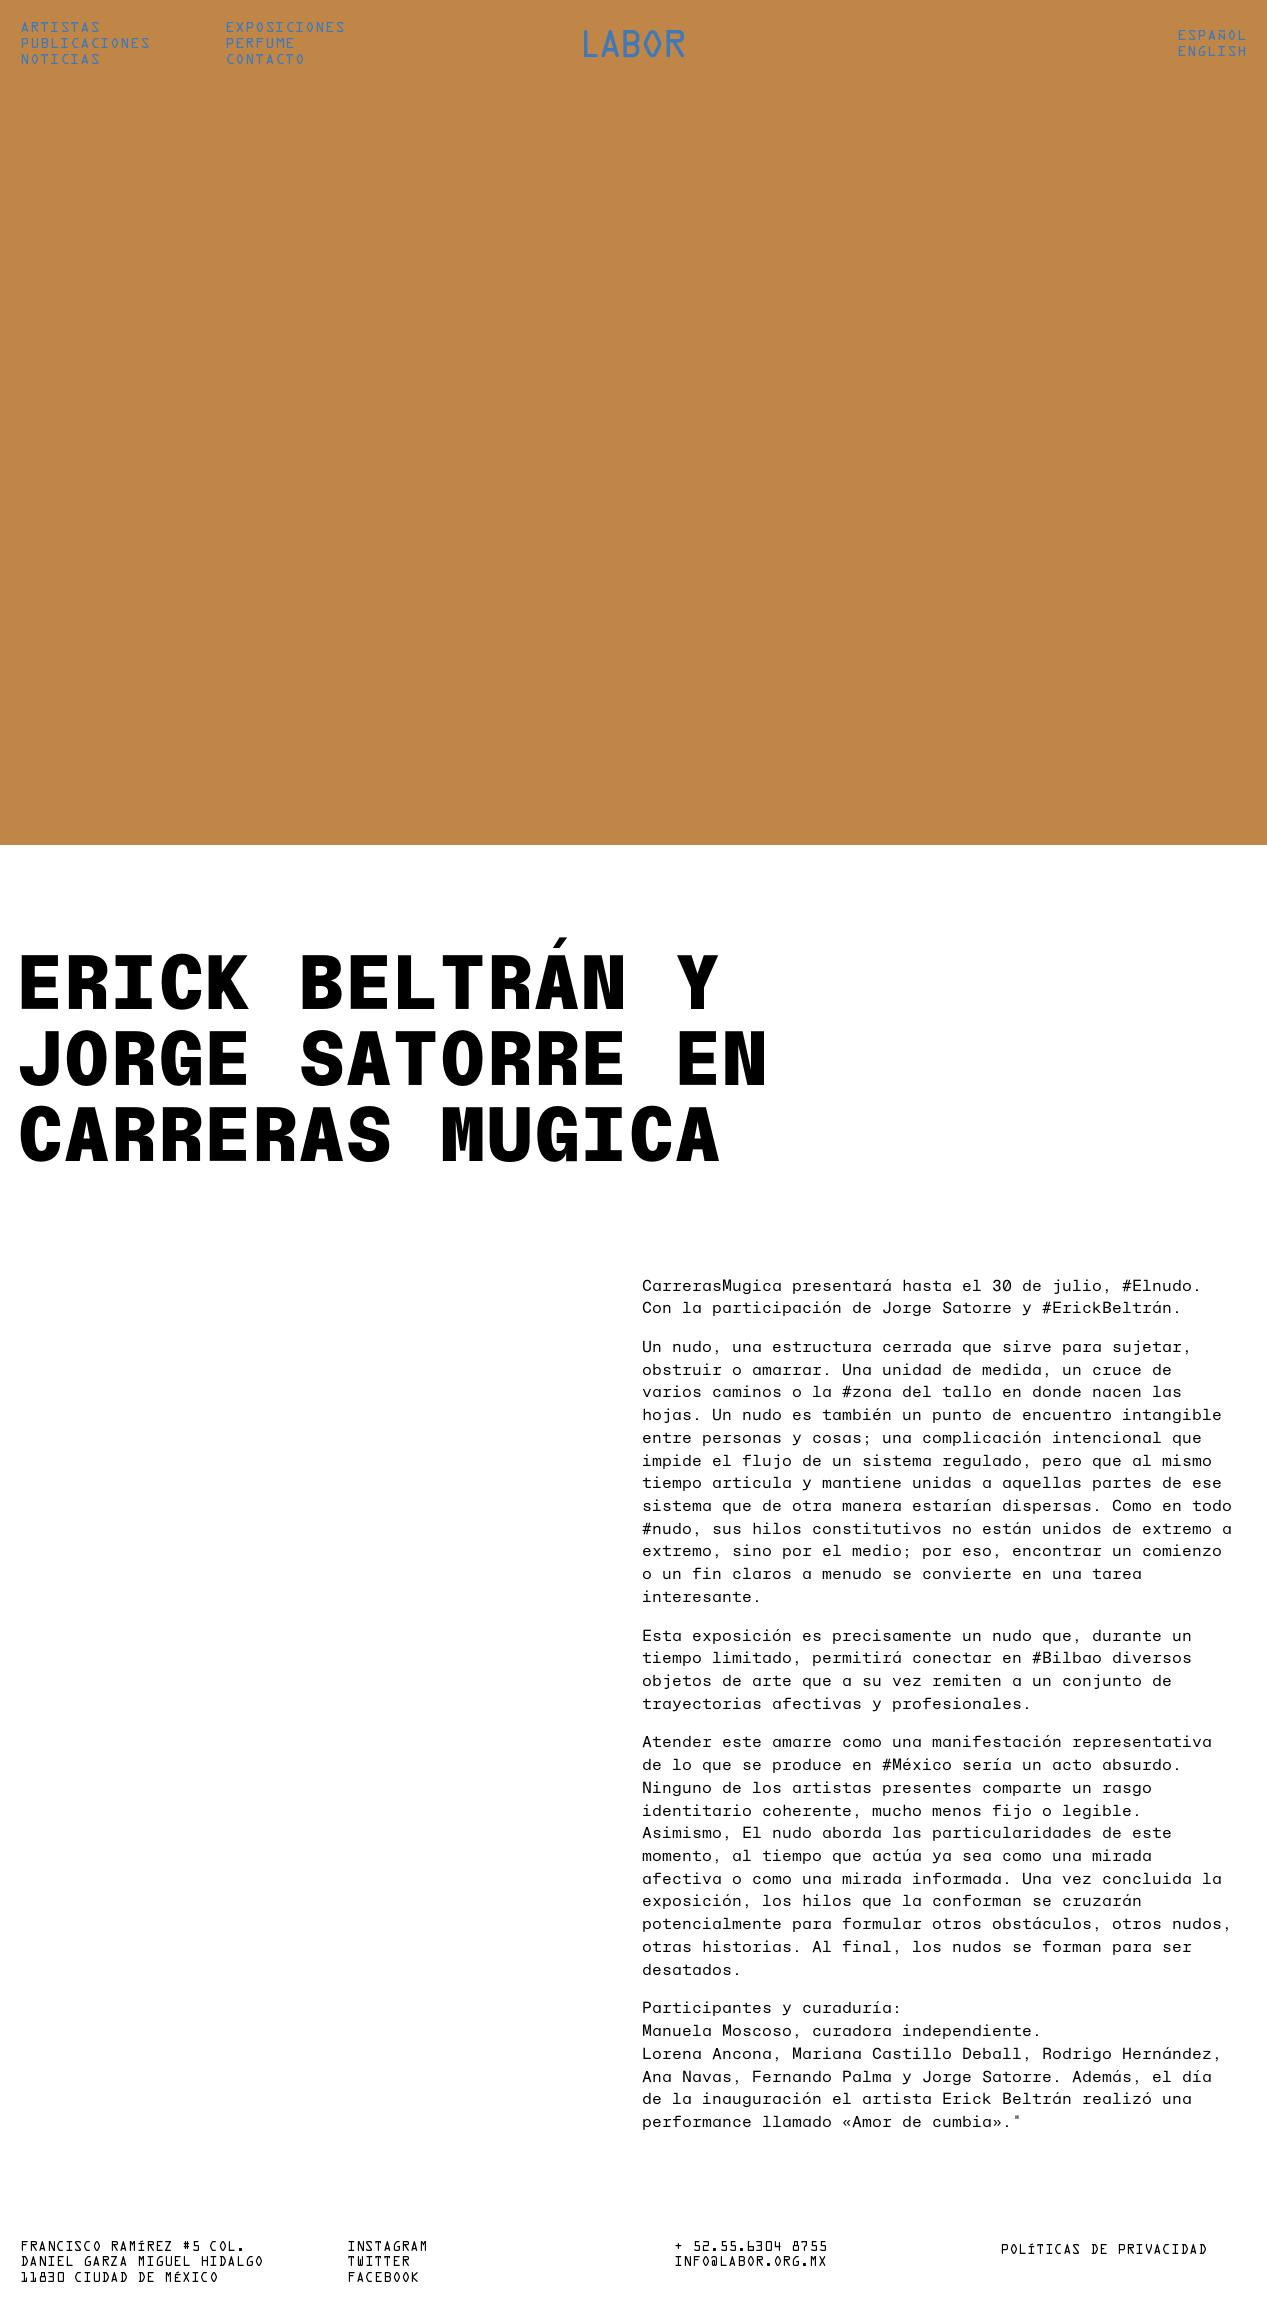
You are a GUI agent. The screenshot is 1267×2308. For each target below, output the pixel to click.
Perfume (260, 44)
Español (1212, 36)
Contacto (265, 60)
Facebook (383, 2279)
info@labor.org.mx (750, 2263)
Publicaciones (85, 44)
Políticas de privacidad (1103, 2251)
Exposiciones (285, 28)
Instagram (387, 2248)
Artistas (60, 28)
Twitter (378, 2263)
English (1212, 52)
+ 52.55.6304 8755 (750, 2248)
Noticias (60, 60)
